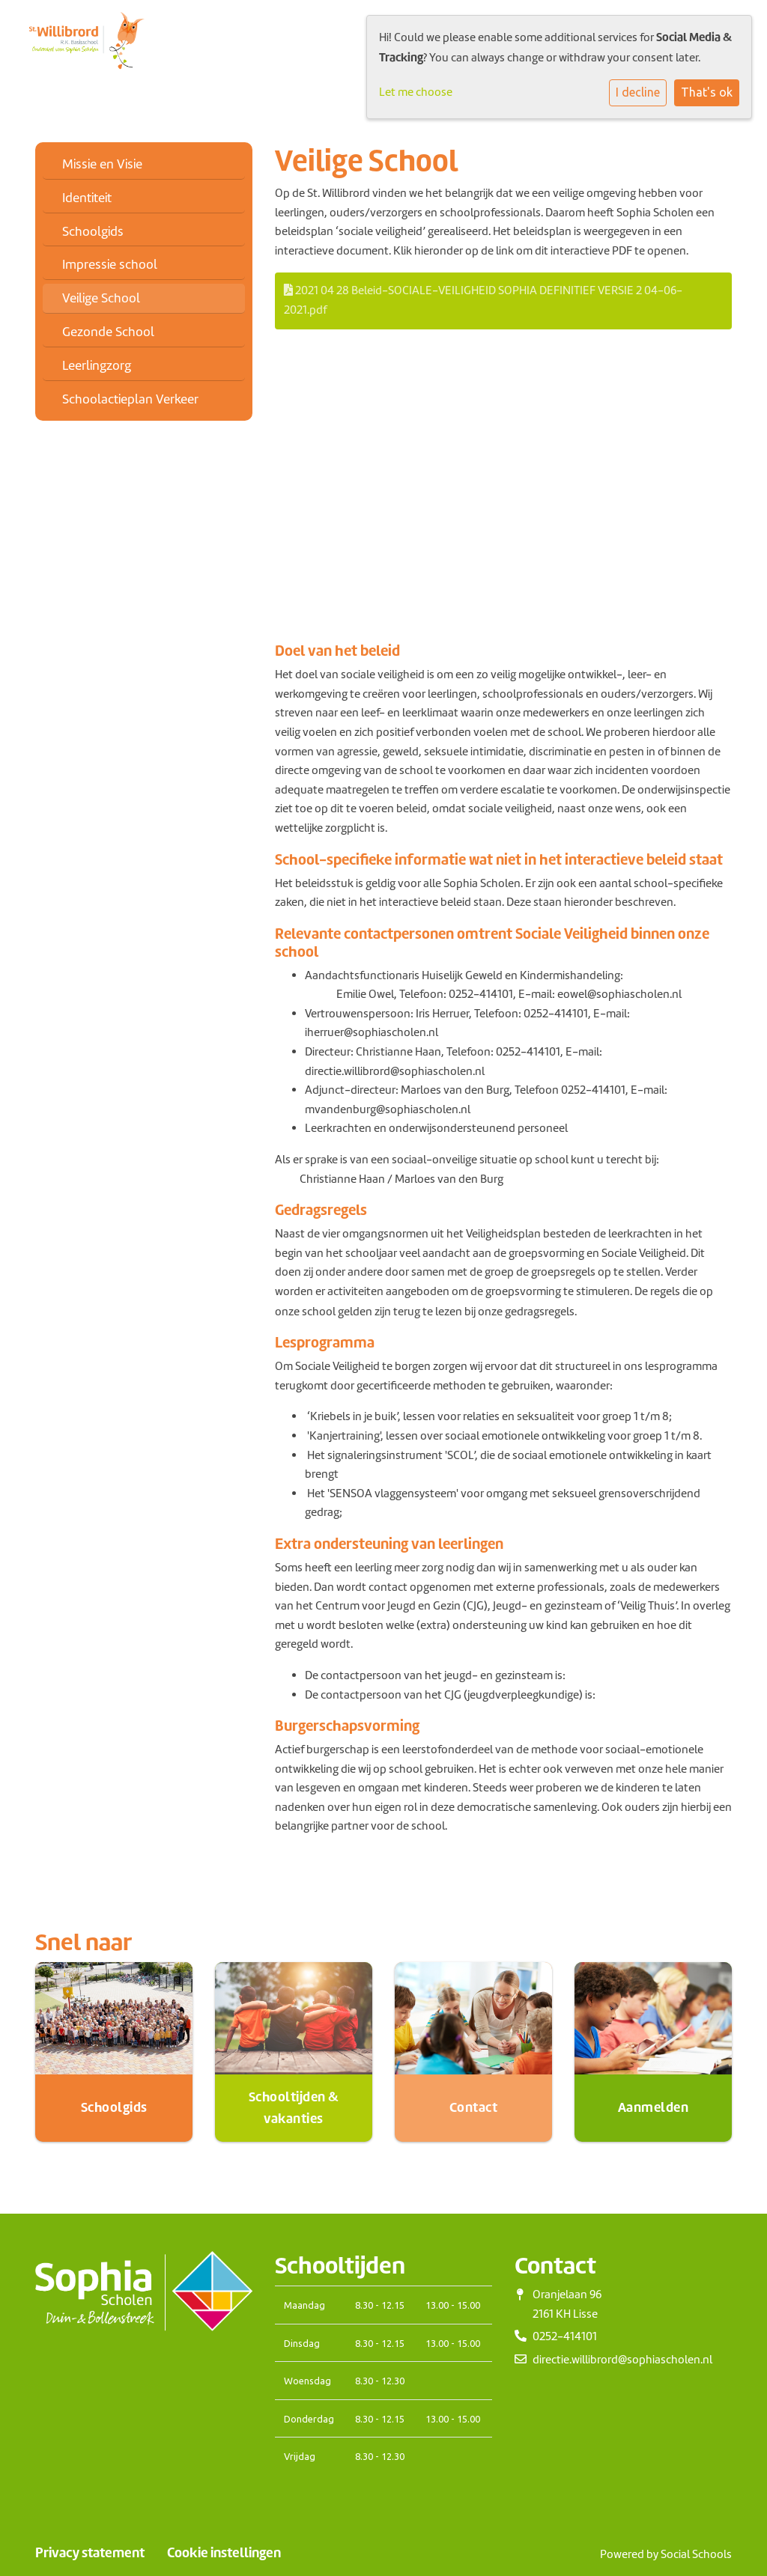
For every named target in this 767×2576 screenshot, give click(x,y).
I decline (638, 92)
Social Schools (696, 2554)
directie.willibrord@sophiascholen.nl (622, 2359)
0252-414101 (528, 1051)
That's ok (707, 92)
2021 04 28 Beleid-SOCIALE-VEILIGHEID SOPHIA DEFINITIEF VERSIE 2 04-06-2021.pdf (483, 300)
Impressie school (109, 264)
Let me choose (415, 92)
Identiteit (87, 197)
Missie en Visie (102, 164)
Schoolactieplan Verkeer (130, 399)
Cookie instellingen (224, 2553)
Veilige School (101, 298)
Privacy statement (90, 2553)
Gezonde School (108, 331)
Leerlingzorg (96, 365)
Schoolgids (93, 231)
